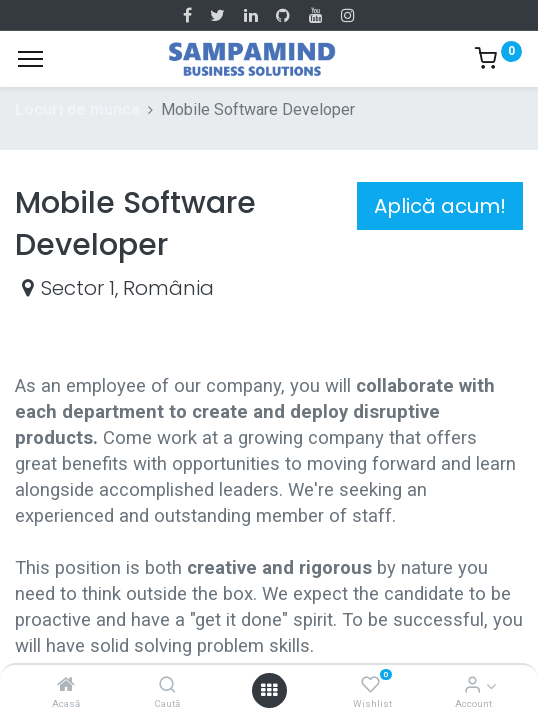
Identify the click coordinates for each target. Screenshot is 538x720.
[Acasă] (66, 685)
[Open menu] (269, 690)
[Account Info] (472, 685)
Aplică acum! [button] (440, 206)
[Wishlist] (370, 685)
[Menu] (30, 59)
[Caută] (167, 685)
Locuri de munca (77, 109)
